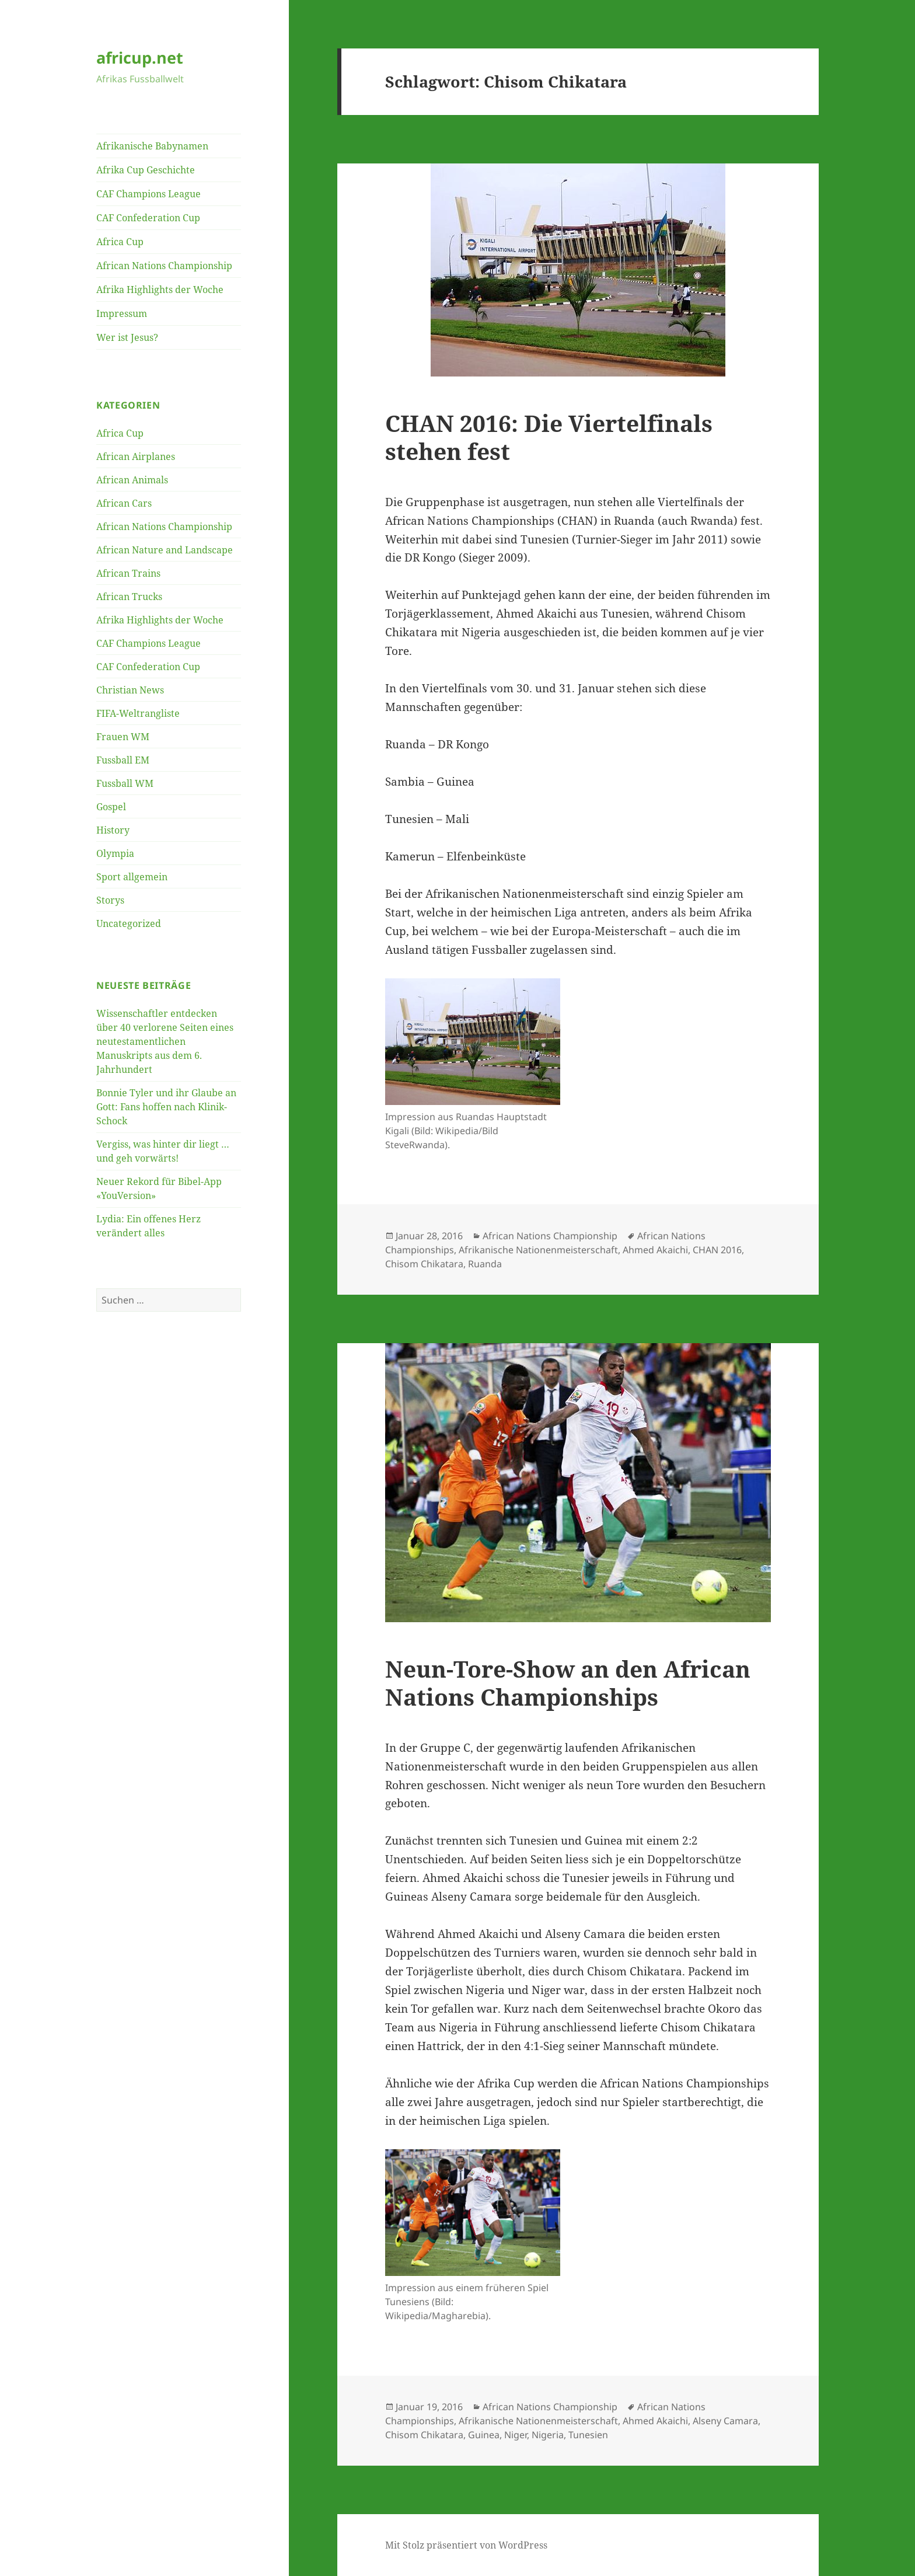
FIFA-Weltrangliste (138, 713)
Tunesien (588, 2434)
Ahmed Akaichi (655, 1249)
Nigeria (548, 2434)
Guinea (484, 2434)
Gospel (111, 806)
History (113, 830)
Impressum (121, 313)
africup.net (139, 57)
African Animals (132, 479)
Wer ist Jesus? (127, 337)
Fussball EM (122, 760)
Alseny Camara (725, 2420)
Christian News (130, 690)
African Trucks (129, 596)
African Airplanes (135, 456)
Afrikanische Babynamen (152, 146)
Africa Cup (120, 241)
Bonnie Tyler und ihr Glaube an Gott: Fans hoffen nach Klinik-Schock (166, 1106)
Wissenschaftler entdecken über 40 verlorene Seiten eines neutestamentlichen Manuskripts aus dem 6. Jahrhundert (164, 1041)
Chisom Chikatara (424, 1263)
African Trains (128, 573)
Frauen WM (122, 736)
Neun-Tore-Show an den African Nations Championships (567, 1682)
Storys (110, 900)
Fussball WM (124, 783)
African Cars (124, 503)
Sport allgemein (131, 876)
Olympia (115, 853)
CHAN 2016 (717, 1249)
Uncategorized (128, 923)
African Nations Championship (164, 265)
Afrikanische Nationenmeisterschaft (538, 1249)
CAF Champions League (148, 193)
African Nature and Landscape (164, 549)
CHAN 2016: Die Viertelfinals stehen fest (549, 436)
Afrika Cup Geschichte (145, 169)
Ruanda (485, 1263)
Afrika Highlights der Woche (159, 289)
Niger (515, 2434)
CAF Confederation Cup (148, 217)
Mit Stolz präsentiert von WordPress (466, 2545)
